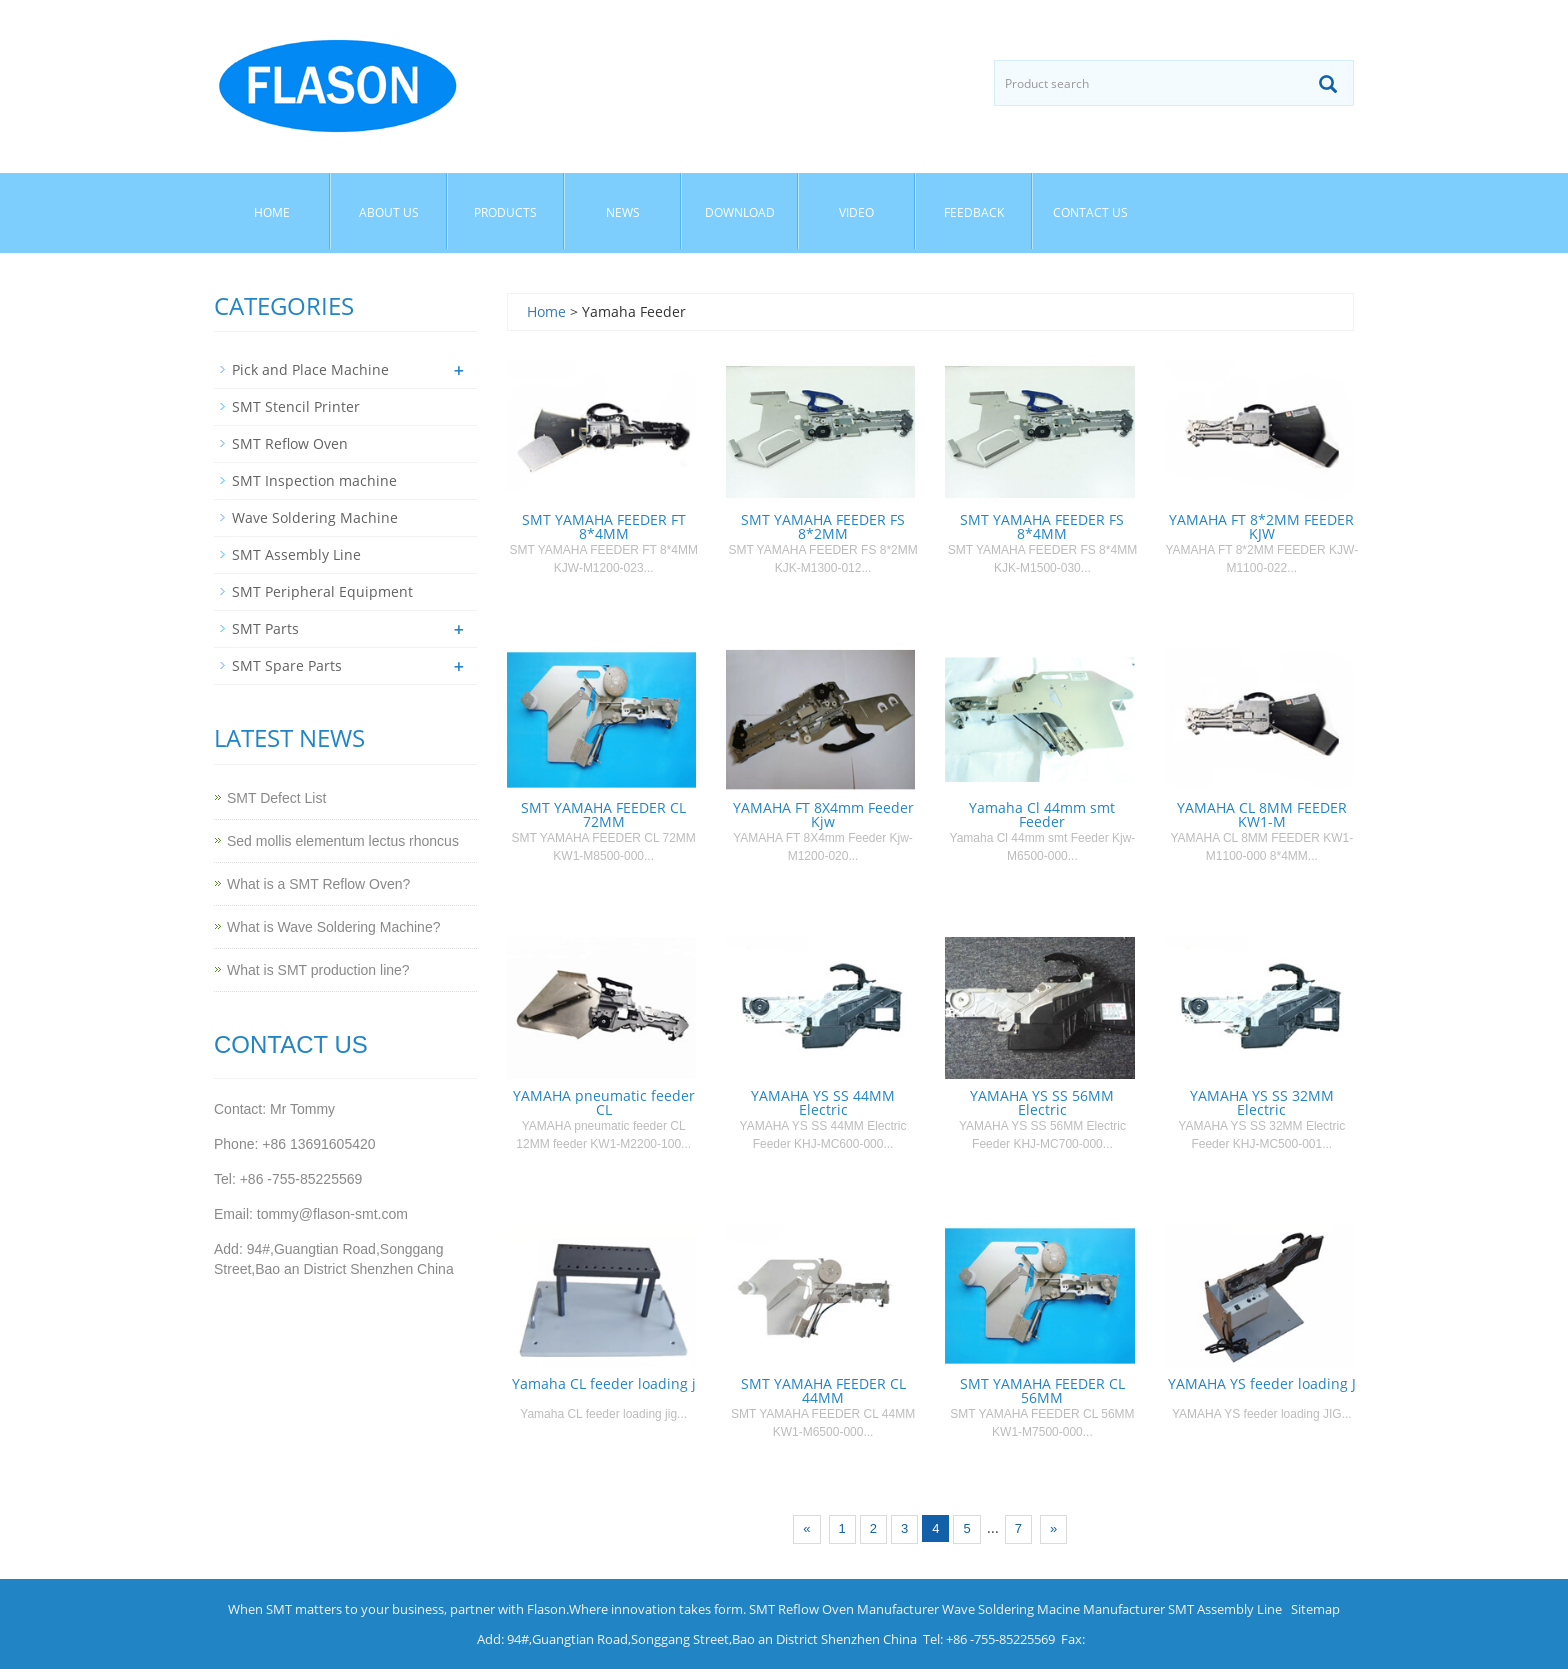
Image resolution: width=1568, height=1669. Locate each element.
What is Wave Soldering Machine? (333, 927)
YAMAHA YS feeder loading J (1262, 1383)
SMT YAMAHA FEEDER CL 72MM (603, 814)
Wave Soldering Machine (315, 517)
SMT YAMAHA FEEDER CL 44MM (823, 1390)
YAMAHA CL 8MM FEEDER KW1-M (1262, 814)
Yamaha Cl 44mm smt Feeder (1042, 814)
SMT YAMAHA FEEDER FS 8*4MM (1042, 526)
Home (272, 212)
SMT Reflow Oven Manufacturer (844, 1609)
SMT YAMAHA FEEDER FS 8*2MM (823, 526)
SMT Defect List (276, 798)
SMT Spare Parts (287, 665)
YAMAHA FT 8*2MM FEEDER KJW (1261, 526)
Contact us (1090, 212)
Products (505, 212)
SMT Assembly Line (296, 554)
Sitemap (1315, 1609)
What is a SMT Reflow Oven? (318, 884)
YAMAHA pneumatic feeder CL (604, 1102)
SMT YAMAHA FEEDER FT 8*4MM (604, 526)
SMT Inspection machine (314, 480)
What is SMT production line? (318, 970)
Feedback (974, 212)
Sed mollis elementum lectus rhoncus (343, 841)
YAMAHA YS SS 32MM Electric (1262, 1102)
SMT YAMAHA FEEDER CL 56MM (1042, 1390)
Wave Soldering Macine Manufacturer (1053, 1609)
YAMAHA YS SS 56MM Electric (1042, 1102)
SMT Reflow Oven (290, 443)
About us (389, 212)
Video (856, 212)
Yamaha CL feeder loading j (604, 1383)
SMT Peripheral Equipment (322, 591)
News (623, 212)
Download (740, 212)
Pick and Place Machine (310, 369)
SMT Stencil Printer (296, 406)
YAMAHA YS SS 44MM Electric (823, 1102)
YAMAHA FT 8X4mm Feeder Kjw (823, 814)
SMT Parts (265, 628)
